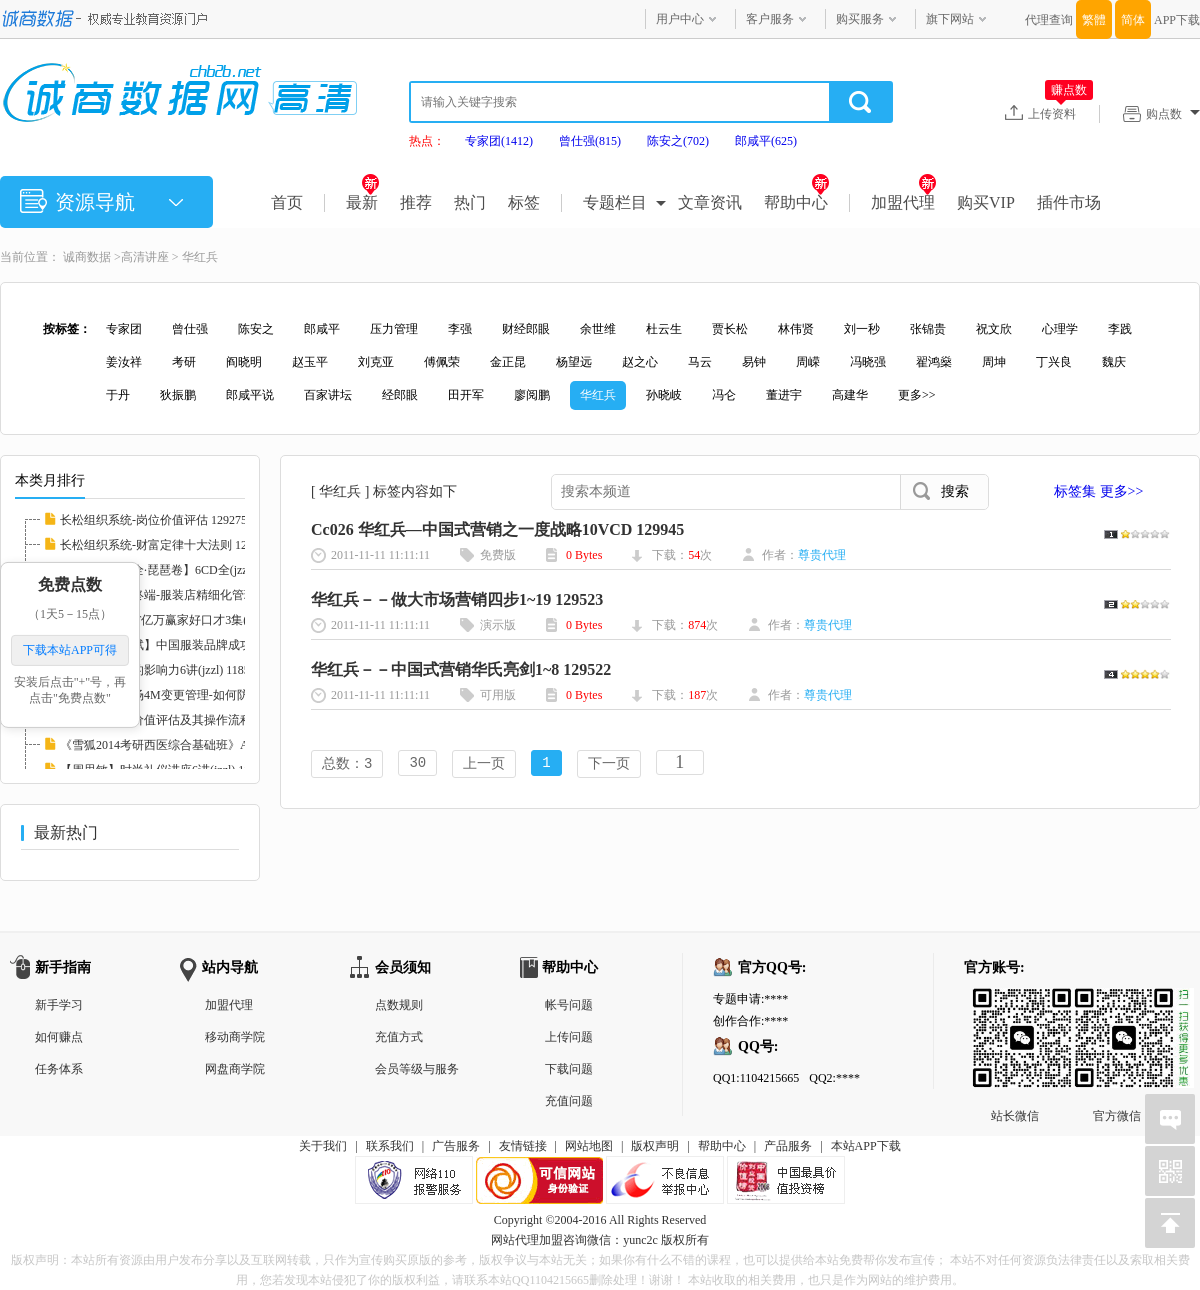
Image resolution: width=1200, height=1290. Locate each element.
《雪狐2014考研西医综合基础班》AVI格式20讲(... (190, 745)
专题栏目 (615, 202)
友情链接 (523, 1146)
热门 (470, 202)
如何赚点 (59, 1037)
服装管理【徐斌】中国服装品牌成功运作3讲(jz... (188, 645)
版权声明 (655, 1146)
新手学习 (59, 1005)
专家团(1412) (499, 141)
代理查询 (1049, 20)
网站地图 (589, 1146)
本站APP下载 (866, 1146)
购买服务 (860, 19)
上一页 (484, 764)
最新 (362, 202)
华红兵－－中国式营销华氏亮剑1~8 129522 (461, 669)
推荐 (416, 202)
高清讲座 (145, 257)
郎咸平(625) (766, 141)
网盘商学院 (235, 1069)
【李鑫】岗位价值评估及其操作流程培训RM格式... (194, 720)
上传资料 (1060, 113)
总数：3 (347, 764)
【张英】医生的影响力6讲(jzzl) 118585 (161, 670)
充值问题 (569, 1101)
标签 (524, 202)
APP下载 (1177, 20)
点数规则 (399, 1005)
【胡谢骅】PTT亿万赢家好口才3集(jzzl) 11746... (185, 620)
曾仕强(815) (590, 141)
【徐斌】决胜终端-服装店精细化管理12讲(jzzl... (185, 595)
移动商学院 (235, 1037)
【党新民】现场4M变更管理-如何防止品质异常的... (195, 695)
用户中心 (680, 19)
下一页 (609, 764)
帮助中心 (796, 202)
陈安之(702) (678, 141)
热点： (427, 141)
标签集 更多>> (1098, 491)
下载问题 (569, 1069)
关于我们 (323, 1146)
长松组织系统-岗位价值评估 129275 (153, 520)
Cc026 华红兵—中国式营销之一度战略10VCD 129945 (497, 529)
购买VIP (986, 202)
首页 (287, 202)
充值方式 (399, 1037)
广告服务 (456, 1146)
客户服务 (770, 19)
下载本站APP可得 (70, 650)
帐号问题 (569, 1005)
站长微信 (1015, 1004)
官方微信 (1117, 1004)
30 (417, 764)
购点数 (1173, 114)
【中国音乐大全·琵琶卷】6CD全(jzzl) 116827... (181, 570)
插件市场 (1069, 202)
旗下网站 (950, 19)
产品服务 (788, 1146)
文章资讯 (710, 202)
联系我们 (390, 1146)
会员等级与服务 (417, 1069)
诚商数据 (87, 257)
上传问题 (569, 1037)
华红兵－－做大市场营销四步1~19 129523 (457, 599)
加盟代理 (903, 202)
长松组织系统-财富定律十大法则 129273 (165, 545)
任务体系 (59, 1069)
